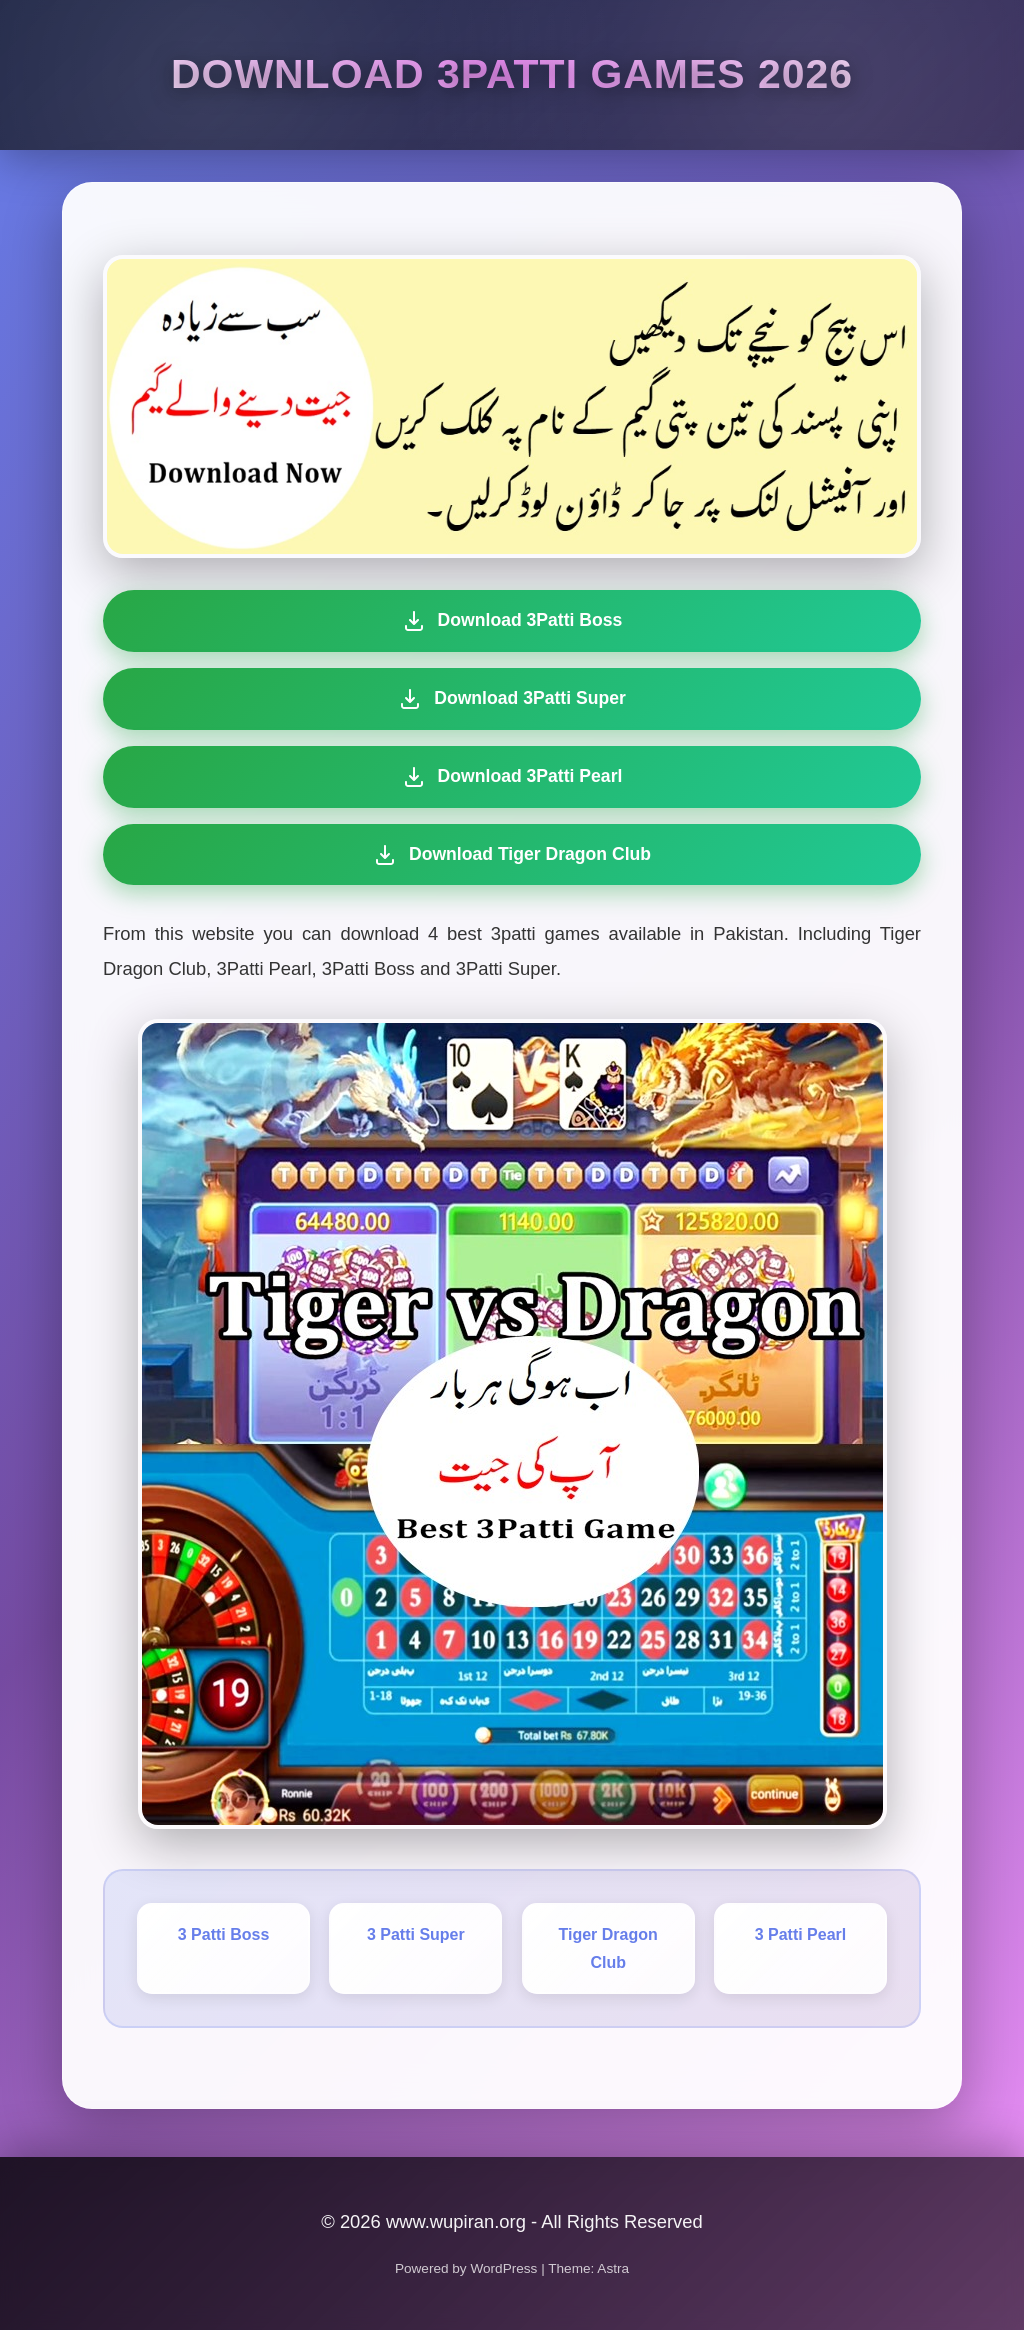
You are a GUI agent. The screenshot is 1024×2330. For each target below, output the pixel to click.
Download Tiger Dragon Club (509, 855)
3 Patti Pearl (801, 1934)
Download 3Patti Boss (512, 621)
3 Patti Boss (224, 1934)
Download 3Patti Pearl (511, 777)
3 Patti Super (416, 1934)
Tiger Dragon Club (608, 1948)
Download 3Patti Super (512, 699)
